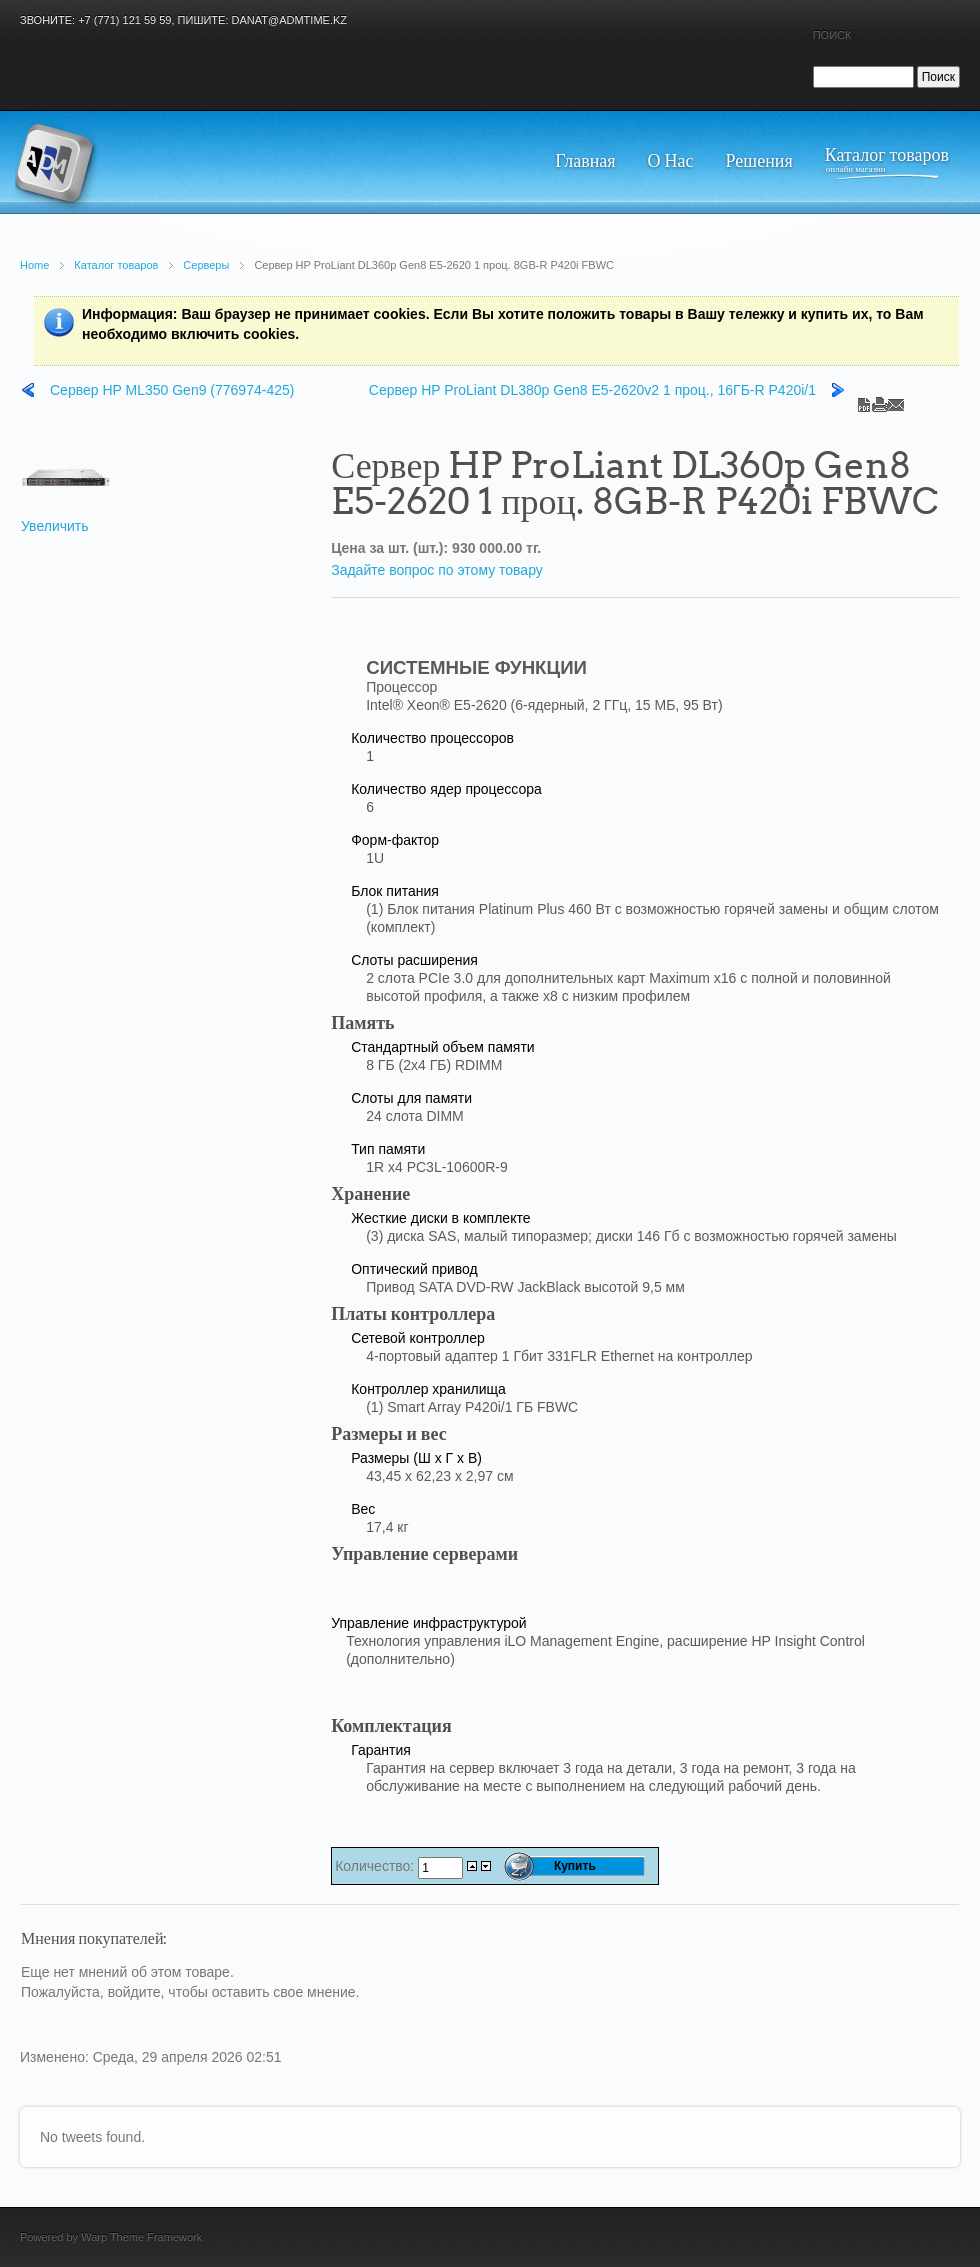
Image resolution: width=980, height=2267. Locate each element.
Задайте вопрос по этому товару (437, 570)
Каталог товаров (116, 265)
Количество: (376, 1866)
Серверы (206, 265)
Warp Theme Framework (141, 2237)
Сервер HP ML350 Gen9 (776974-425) (172, 390)
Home (34, 265)
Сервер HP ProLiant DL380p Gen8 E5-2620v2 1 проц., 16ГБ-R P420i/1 (592, 390)
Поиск (832, 35)
